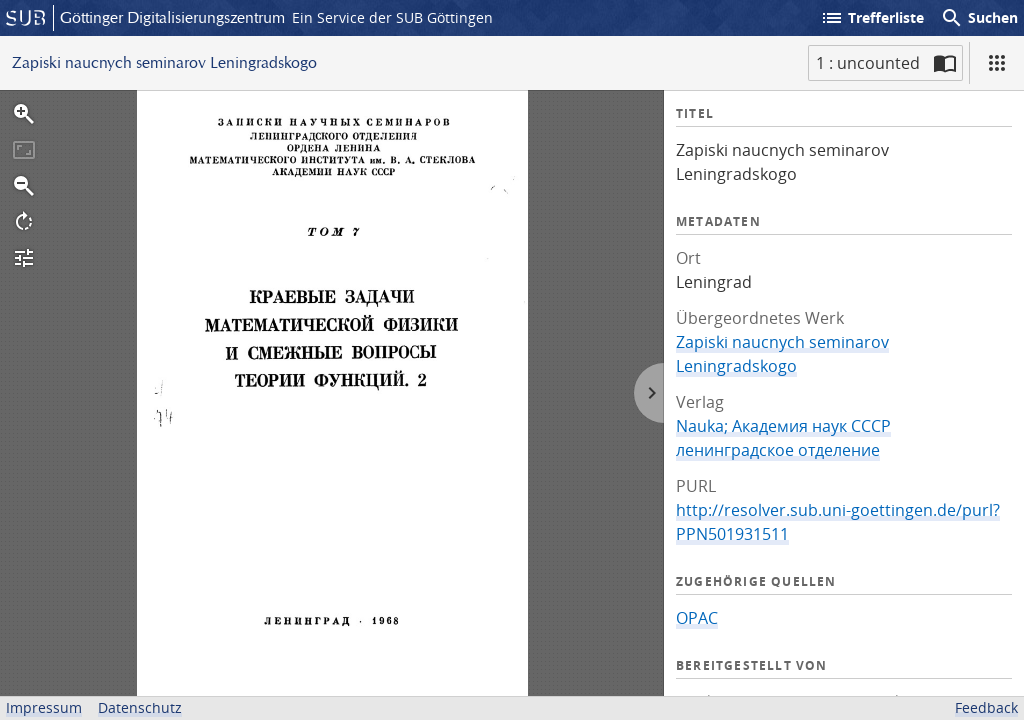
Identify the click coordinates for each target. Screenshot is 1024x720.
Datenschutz (140, 707)
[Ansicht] (997, 63)
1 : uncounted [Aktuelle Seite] (868, 63)
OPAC (697, 618)
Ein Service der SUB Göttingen (392, 17)
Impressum (44, 707)
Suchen (979, 18)
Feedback (986, 707)
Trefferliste (872, 18)
